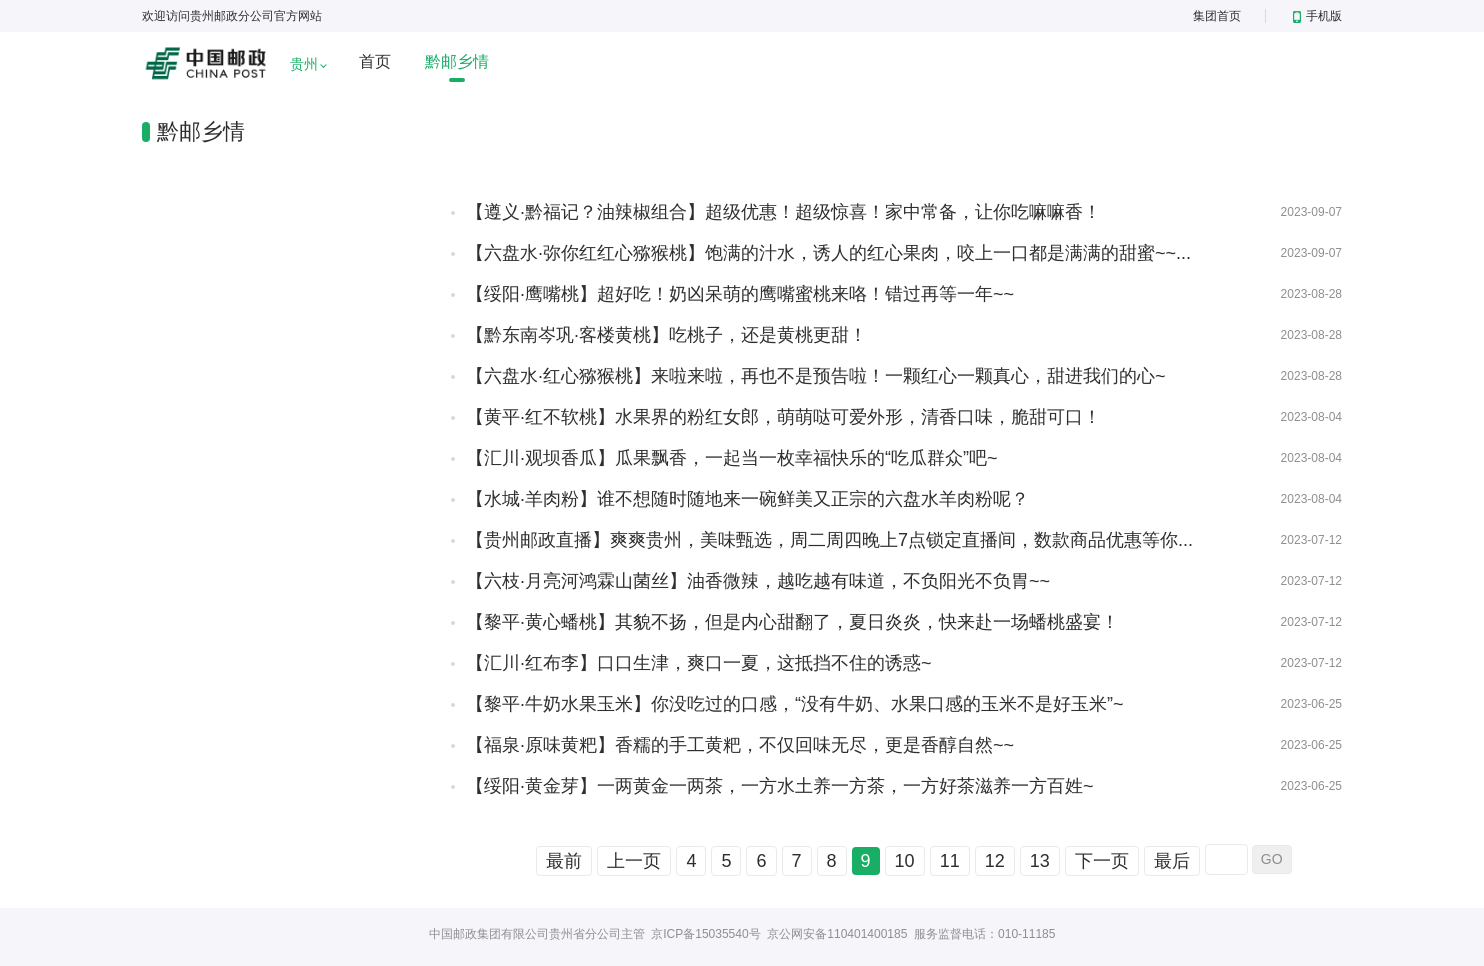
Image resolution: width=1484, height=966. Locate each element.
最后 (1172, 861)
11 (950, 861)
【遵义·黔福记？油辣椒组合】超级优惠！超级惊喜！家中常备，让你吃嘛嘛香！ (783, 212)
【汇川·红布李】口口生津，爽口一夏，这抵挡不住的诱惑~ (699, 663)
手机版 (1317, 16)
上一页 (634, 861)
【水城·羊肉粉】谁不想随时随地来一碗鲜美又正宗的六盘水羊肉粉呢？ (747, 499)
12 (995, 861)
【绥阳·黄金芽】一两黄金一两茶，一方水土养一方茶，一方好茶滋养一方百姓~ (780, 786)
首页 (375, 61)
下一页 (1102, 861)
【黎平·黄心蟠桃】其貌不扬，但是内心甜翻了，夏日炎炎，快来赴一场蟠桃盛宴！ (792, 622)
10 (905, 861)
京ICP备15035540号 (705, 934)
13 (1040, 861)
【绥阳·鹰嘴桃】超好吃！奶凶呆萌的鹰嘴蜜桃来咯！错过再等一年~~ (740, 294)
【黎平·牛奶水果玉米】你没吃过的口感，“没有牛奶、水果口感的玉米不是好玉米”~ (795, 704)
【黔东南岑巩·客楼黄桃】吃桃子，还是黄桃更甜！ (666, 335)
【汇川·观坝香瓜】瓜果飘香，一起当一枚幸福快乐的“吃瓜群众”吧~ (732, 458)
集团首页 (1217, 16)
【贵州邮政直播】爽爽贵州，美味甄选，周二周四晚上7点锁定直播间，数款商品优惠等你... (829, 540)
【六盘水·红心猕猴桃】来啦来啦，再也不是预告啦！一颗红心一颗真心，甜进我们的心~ (816, 376)
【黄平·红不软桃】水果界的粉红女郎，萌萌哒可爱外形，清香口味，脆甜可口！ (783, 417)
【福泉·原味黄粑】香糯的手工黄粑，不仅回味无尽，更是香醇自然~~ (740, 745)
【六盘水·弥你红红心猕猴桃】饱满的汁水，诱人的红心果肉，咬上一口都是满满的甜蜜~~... (828, 253)
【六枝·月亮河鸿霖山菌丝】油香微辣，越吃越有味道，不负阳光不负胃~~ (758, 581)
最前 (564, 861)
